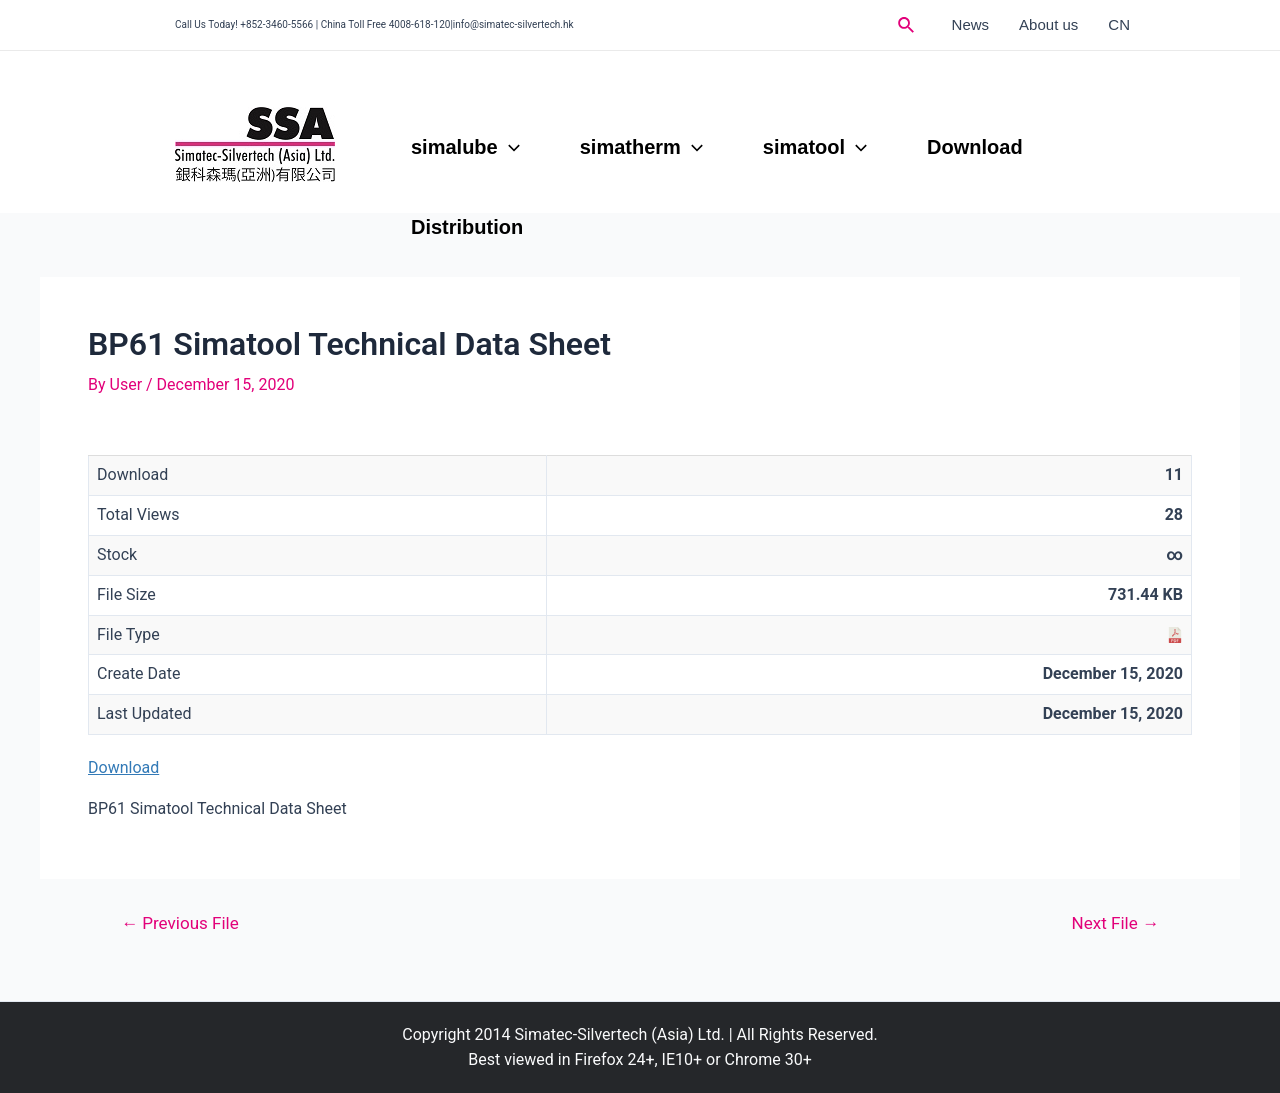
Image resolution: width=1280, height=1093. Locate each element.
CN (1119, 24)
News (971, 24)
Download (975, 147)
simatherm (641, 147)
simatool (815, 147)
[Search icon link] (907, 25)
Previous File (180, 923)
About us (1048, 24)
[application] (509, 147)
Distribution (467, 227)
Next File (1116, 923)
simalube (465, 147)
